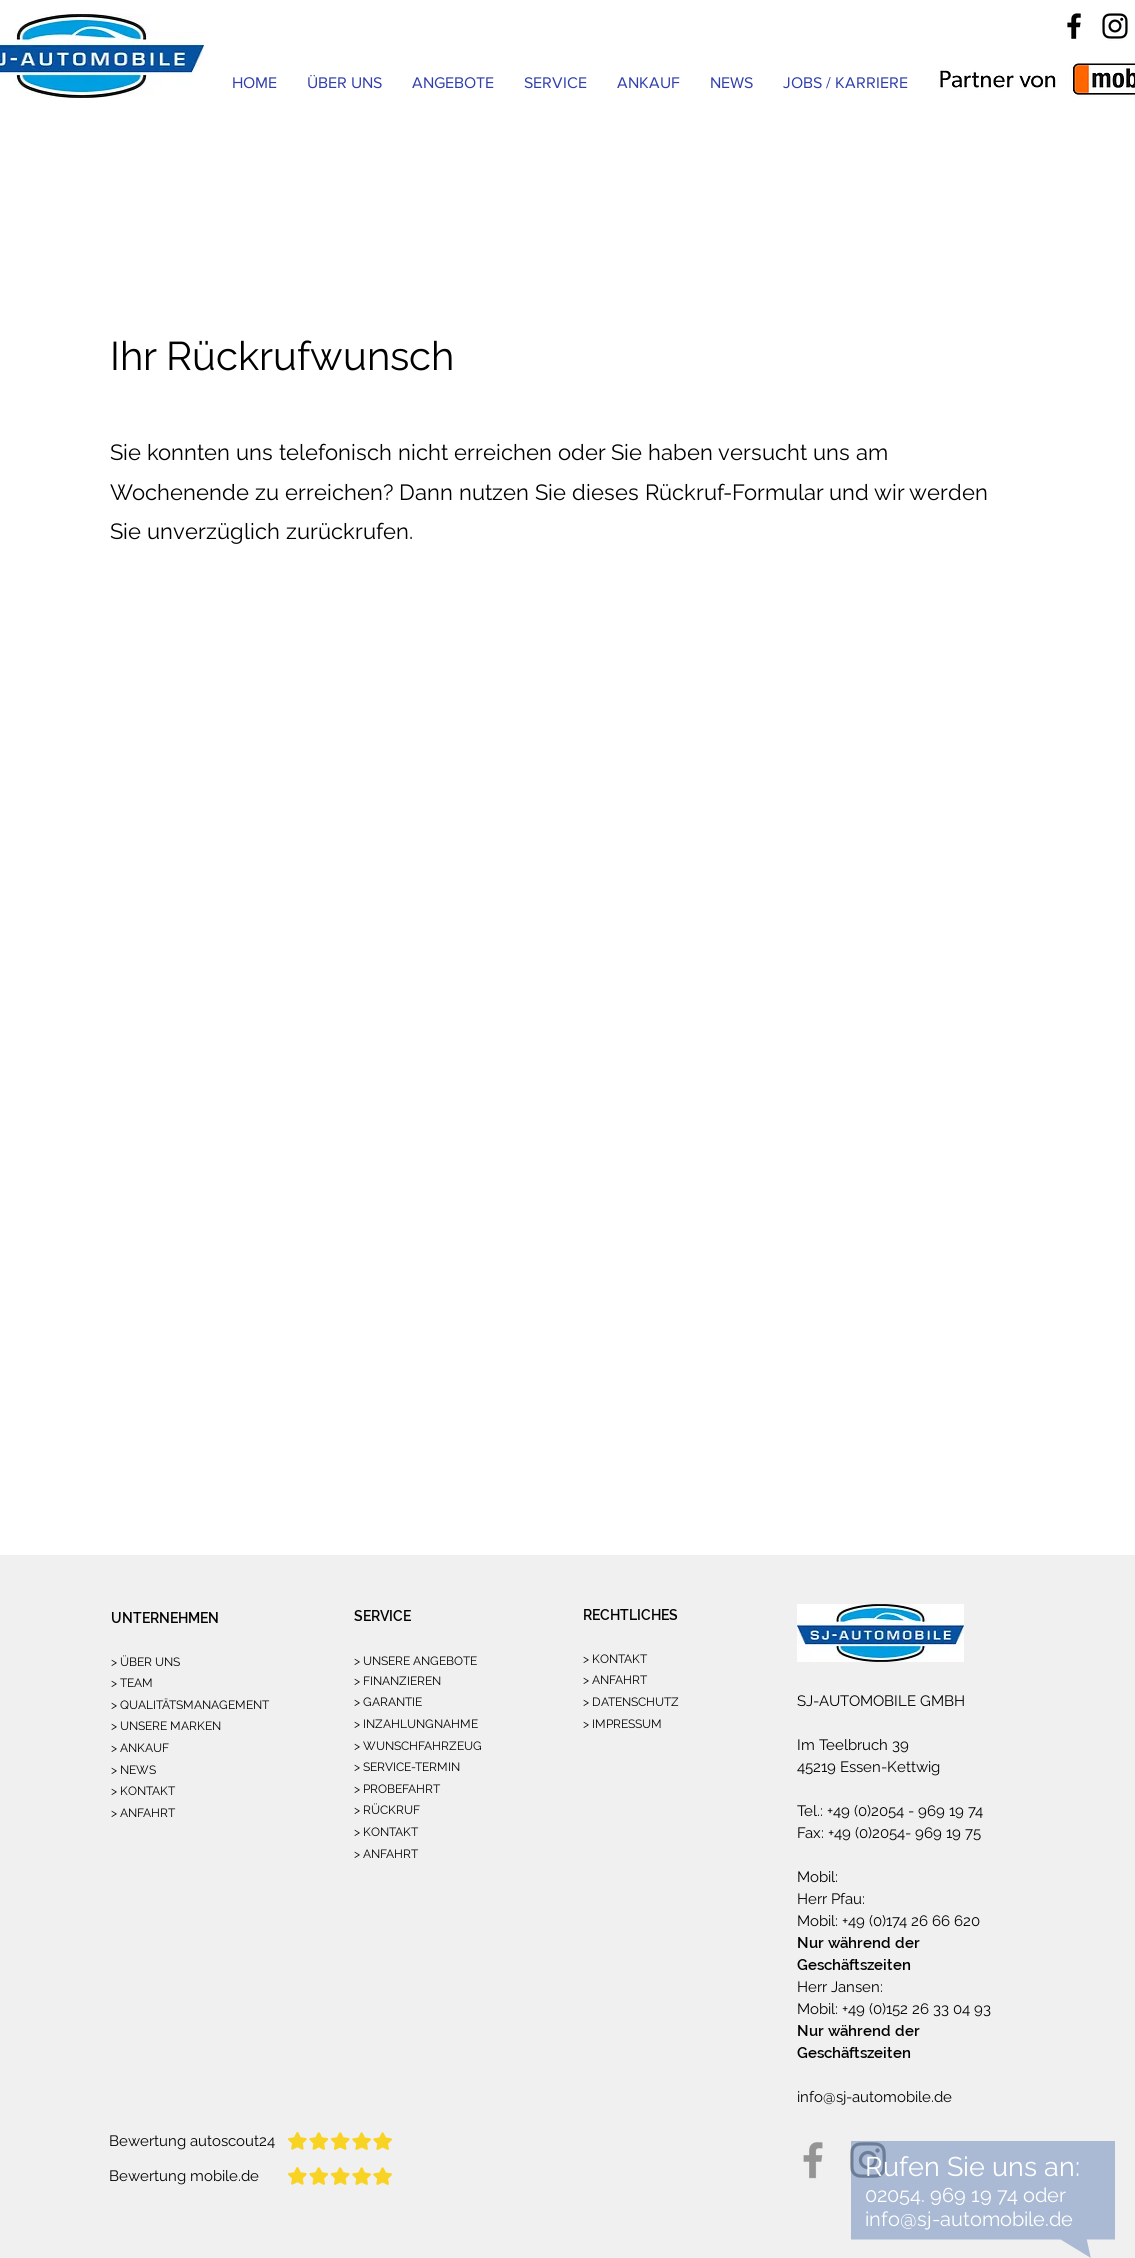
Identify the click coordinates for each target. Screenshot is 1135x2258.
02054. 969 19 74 (941, 2195)
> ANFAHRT (143, 1813)
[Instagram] (1115, 26)
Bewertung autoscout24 (192, 2141)
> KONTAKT (143, 1791)
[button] (555, 82)
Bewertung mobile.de (184, 2176)
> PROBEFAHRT (397, 1789)
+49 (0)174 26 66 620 (909, 1921)
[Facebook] (1074, 26)
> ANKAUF (140, 1748)
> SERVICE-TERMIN (407, 1767)
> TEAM (132, 1683)
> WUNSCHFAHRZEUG (418, 1746)
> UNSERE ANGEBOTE (415, 1661)
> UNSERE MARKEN (166, 1726)
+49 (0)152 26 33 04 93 (914, 2009)
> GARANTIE (388, 1702)
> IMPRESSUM (622, 1724)
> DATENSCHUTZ (631, 1702)
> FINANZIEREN (397, 1681)
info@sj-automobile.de (874, 2097)
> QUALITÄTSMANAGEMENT (190, 1705)
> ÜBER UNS (145, 1662)
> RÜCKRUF (387, 1810)
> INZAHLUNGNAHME (416, 1724)
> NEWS (133, 1770)
